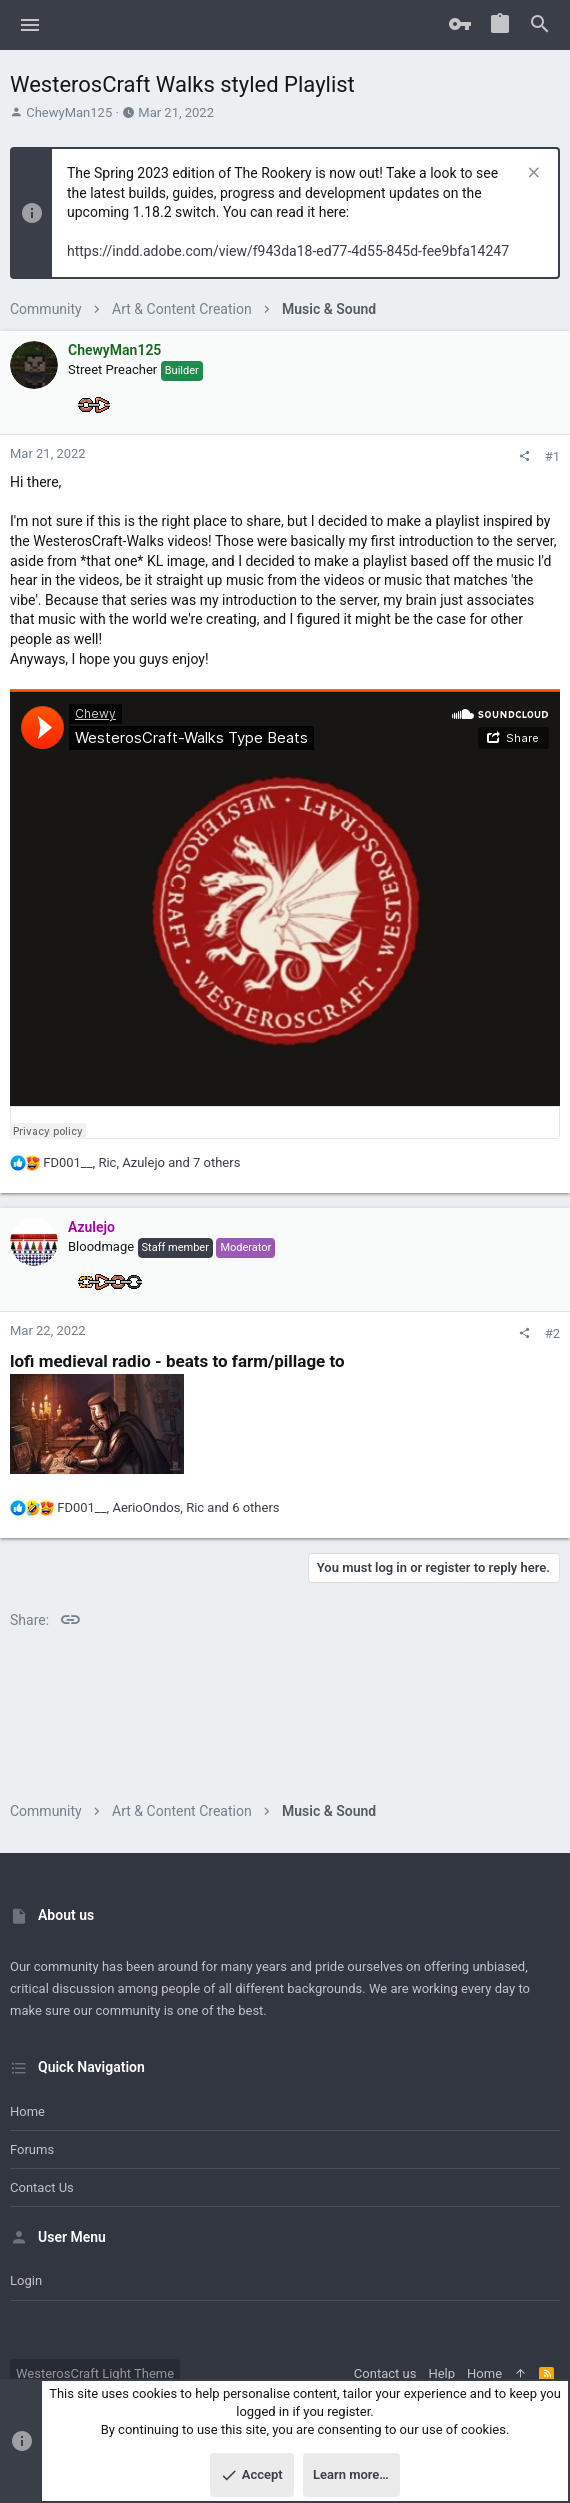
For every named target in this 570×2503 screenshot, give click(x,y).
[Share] (524, 456)
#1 (552, 456)
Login (26, 2280)
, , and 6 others (168, 1507)
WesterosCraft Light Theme (95, 2373)
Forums (32, 2149)
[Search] (540, 25)
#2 (552, 1333)
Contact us (42, 2187)
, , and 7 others (141, 1162)
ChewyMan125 (69, 112)
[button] (30, 25)
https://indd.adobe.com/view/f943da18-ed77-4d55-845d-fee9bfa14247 (288, 251)
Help (441, 2373)
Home (27, 2111)
